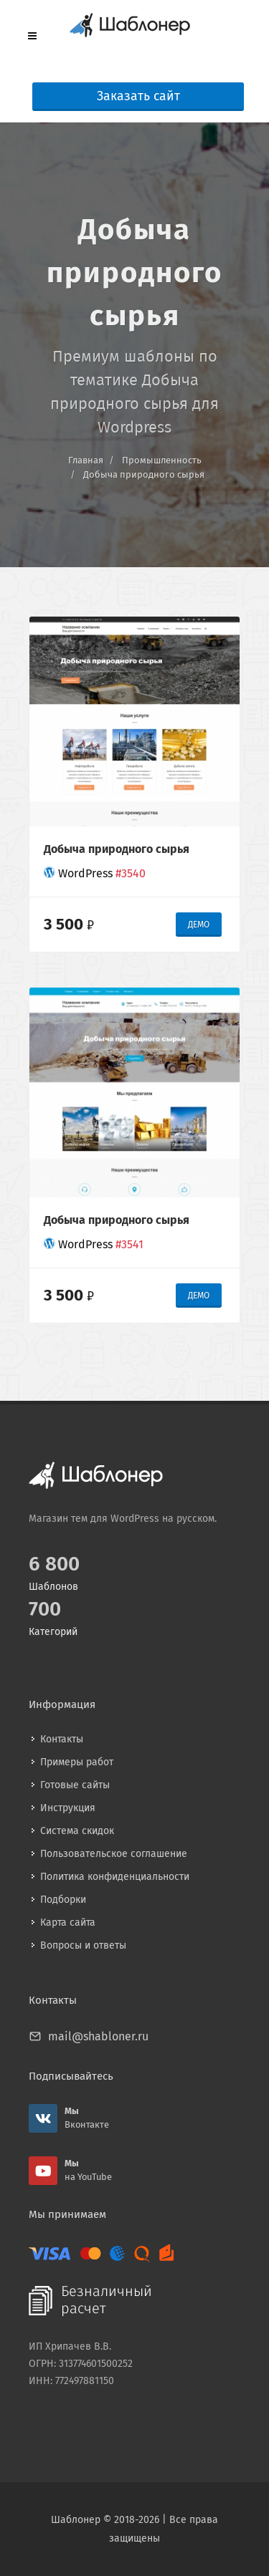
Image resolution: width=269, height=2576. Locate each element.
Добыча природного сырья (143, 474)
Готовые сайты (75, 1785)
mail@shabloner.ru (98, 2036)
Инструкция (67, 1808)
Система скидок (77, 1831)
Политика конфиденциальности (114, 1877)
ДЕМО (198, 925)
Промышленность (162, 460)
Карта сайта (67, 1922)
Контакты (61, 1739)
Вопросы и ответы (83, 1945)
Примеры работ (76, 1762)
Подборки (63, 1900)
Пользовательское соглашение (113, 1854)
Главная (85, 460)
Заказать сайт (138, 96)
